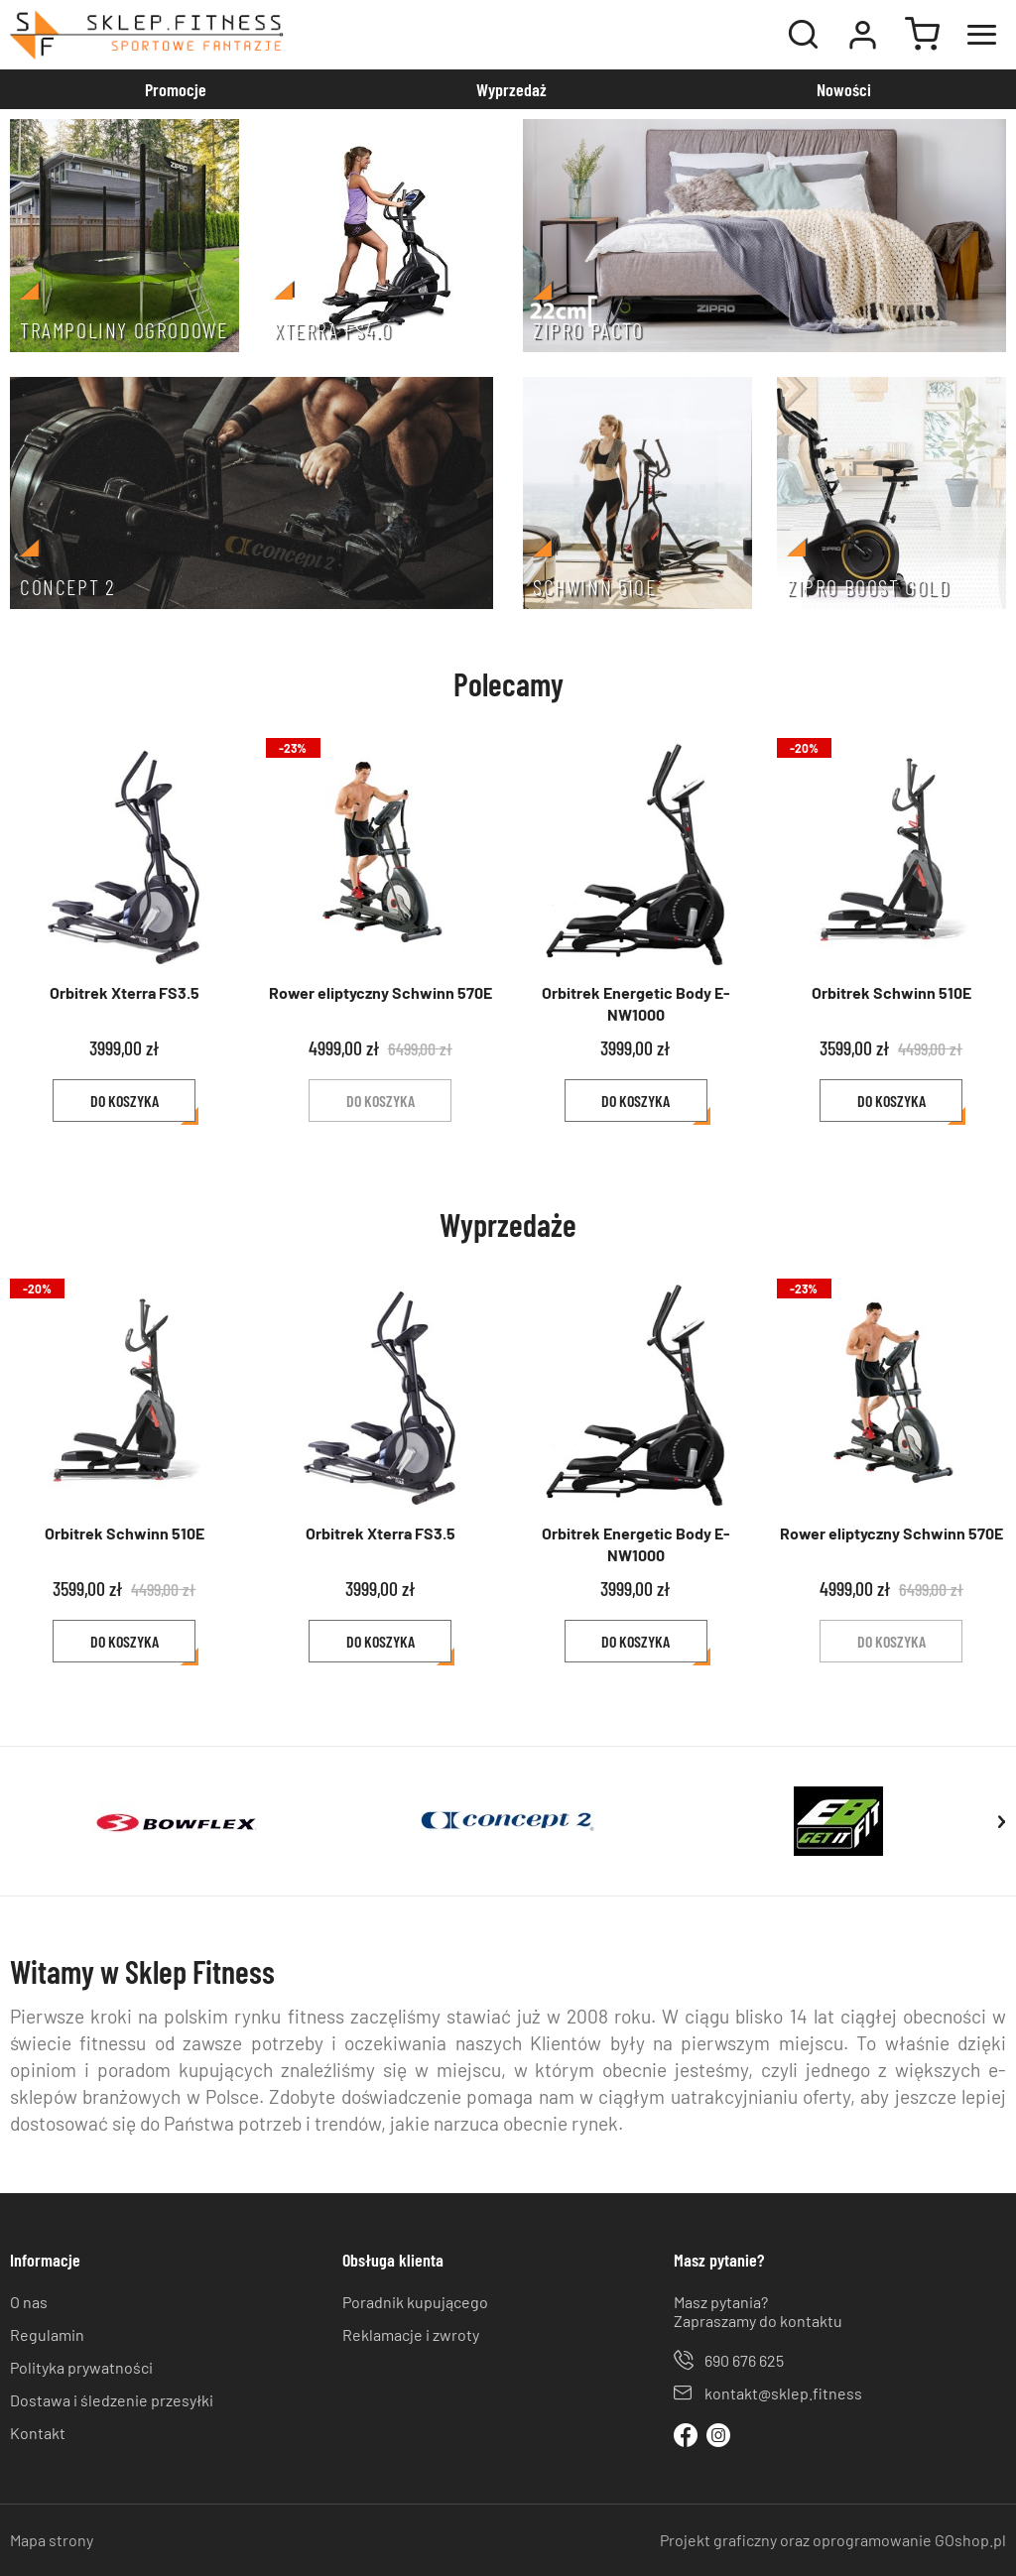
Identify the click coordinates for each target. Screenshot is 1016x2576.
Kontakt (37, 2432)
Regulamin (47, 2334)
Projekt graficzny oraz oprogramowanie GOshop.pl (833, 2539)
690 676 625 (744, 2360)
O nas (29, 2301)
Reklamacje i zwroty (410, 2334)
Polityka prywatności (81, 2367)
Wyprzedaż (511, 89)
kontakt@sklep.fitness (783, 2393)
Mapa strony (51, 2539)
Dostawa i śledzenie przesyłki (111, 2400)
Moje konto (862, 35)
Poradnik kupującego (415, 2301)
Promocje (175, 89)
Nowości (844, 89)
